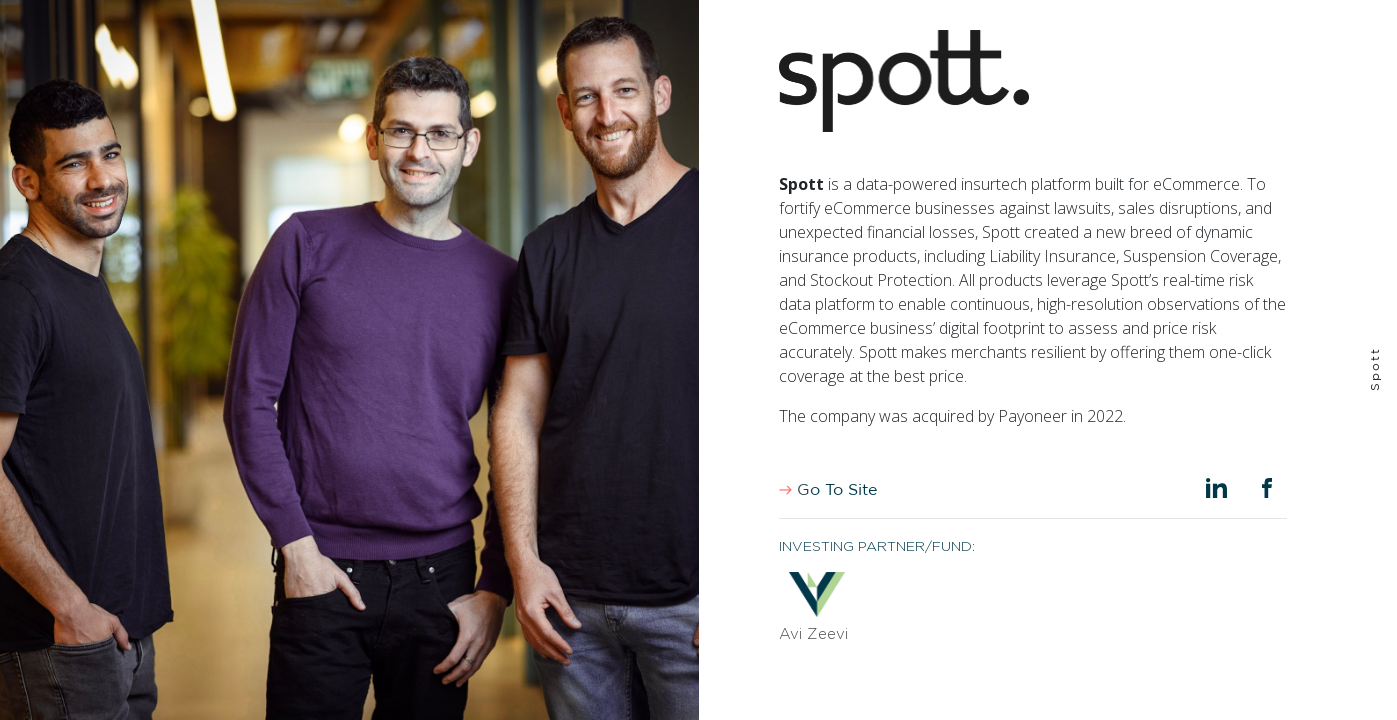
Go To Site (828, 490)
